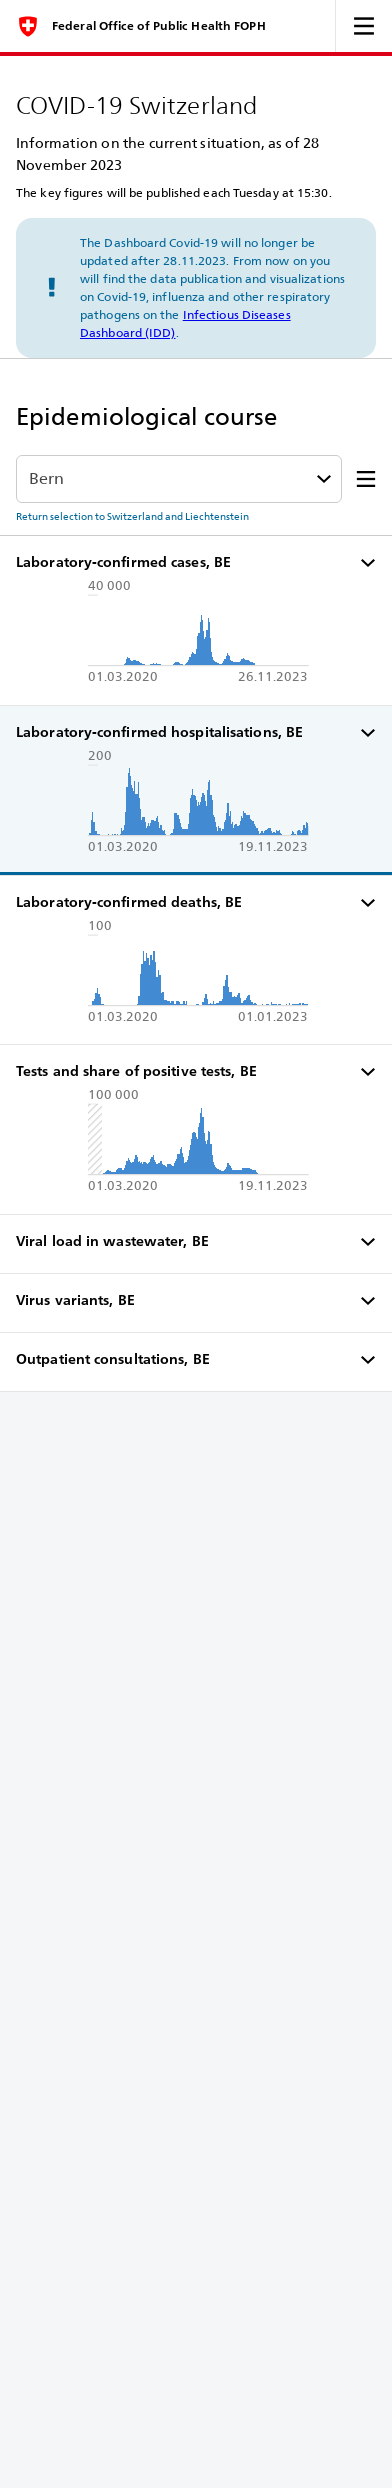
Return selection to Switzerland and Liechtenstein (132, 516)
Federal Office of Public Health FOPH (159, 26)
